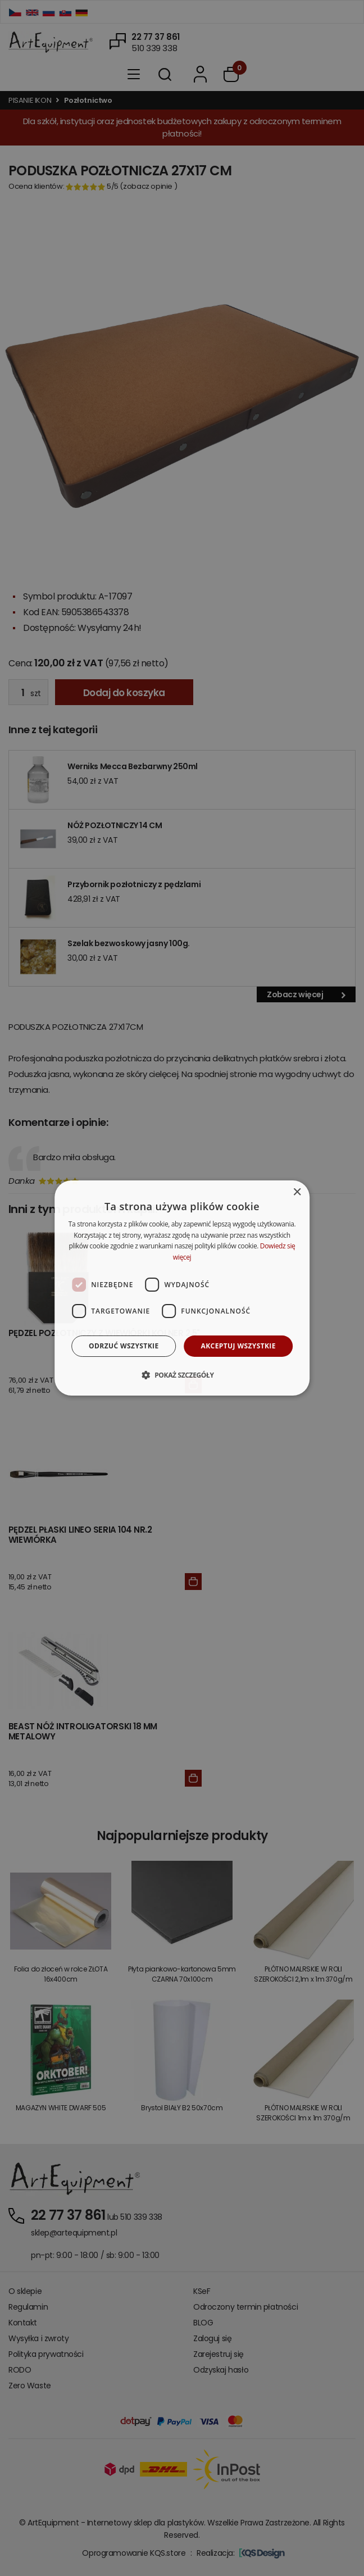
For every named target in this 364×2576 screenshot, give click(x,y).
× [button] (297, 1192)
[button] (181, 1375)
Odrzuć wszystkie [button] (123, 1346)
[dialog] (182, 1288)
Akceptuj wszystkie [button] (238, 1346)
